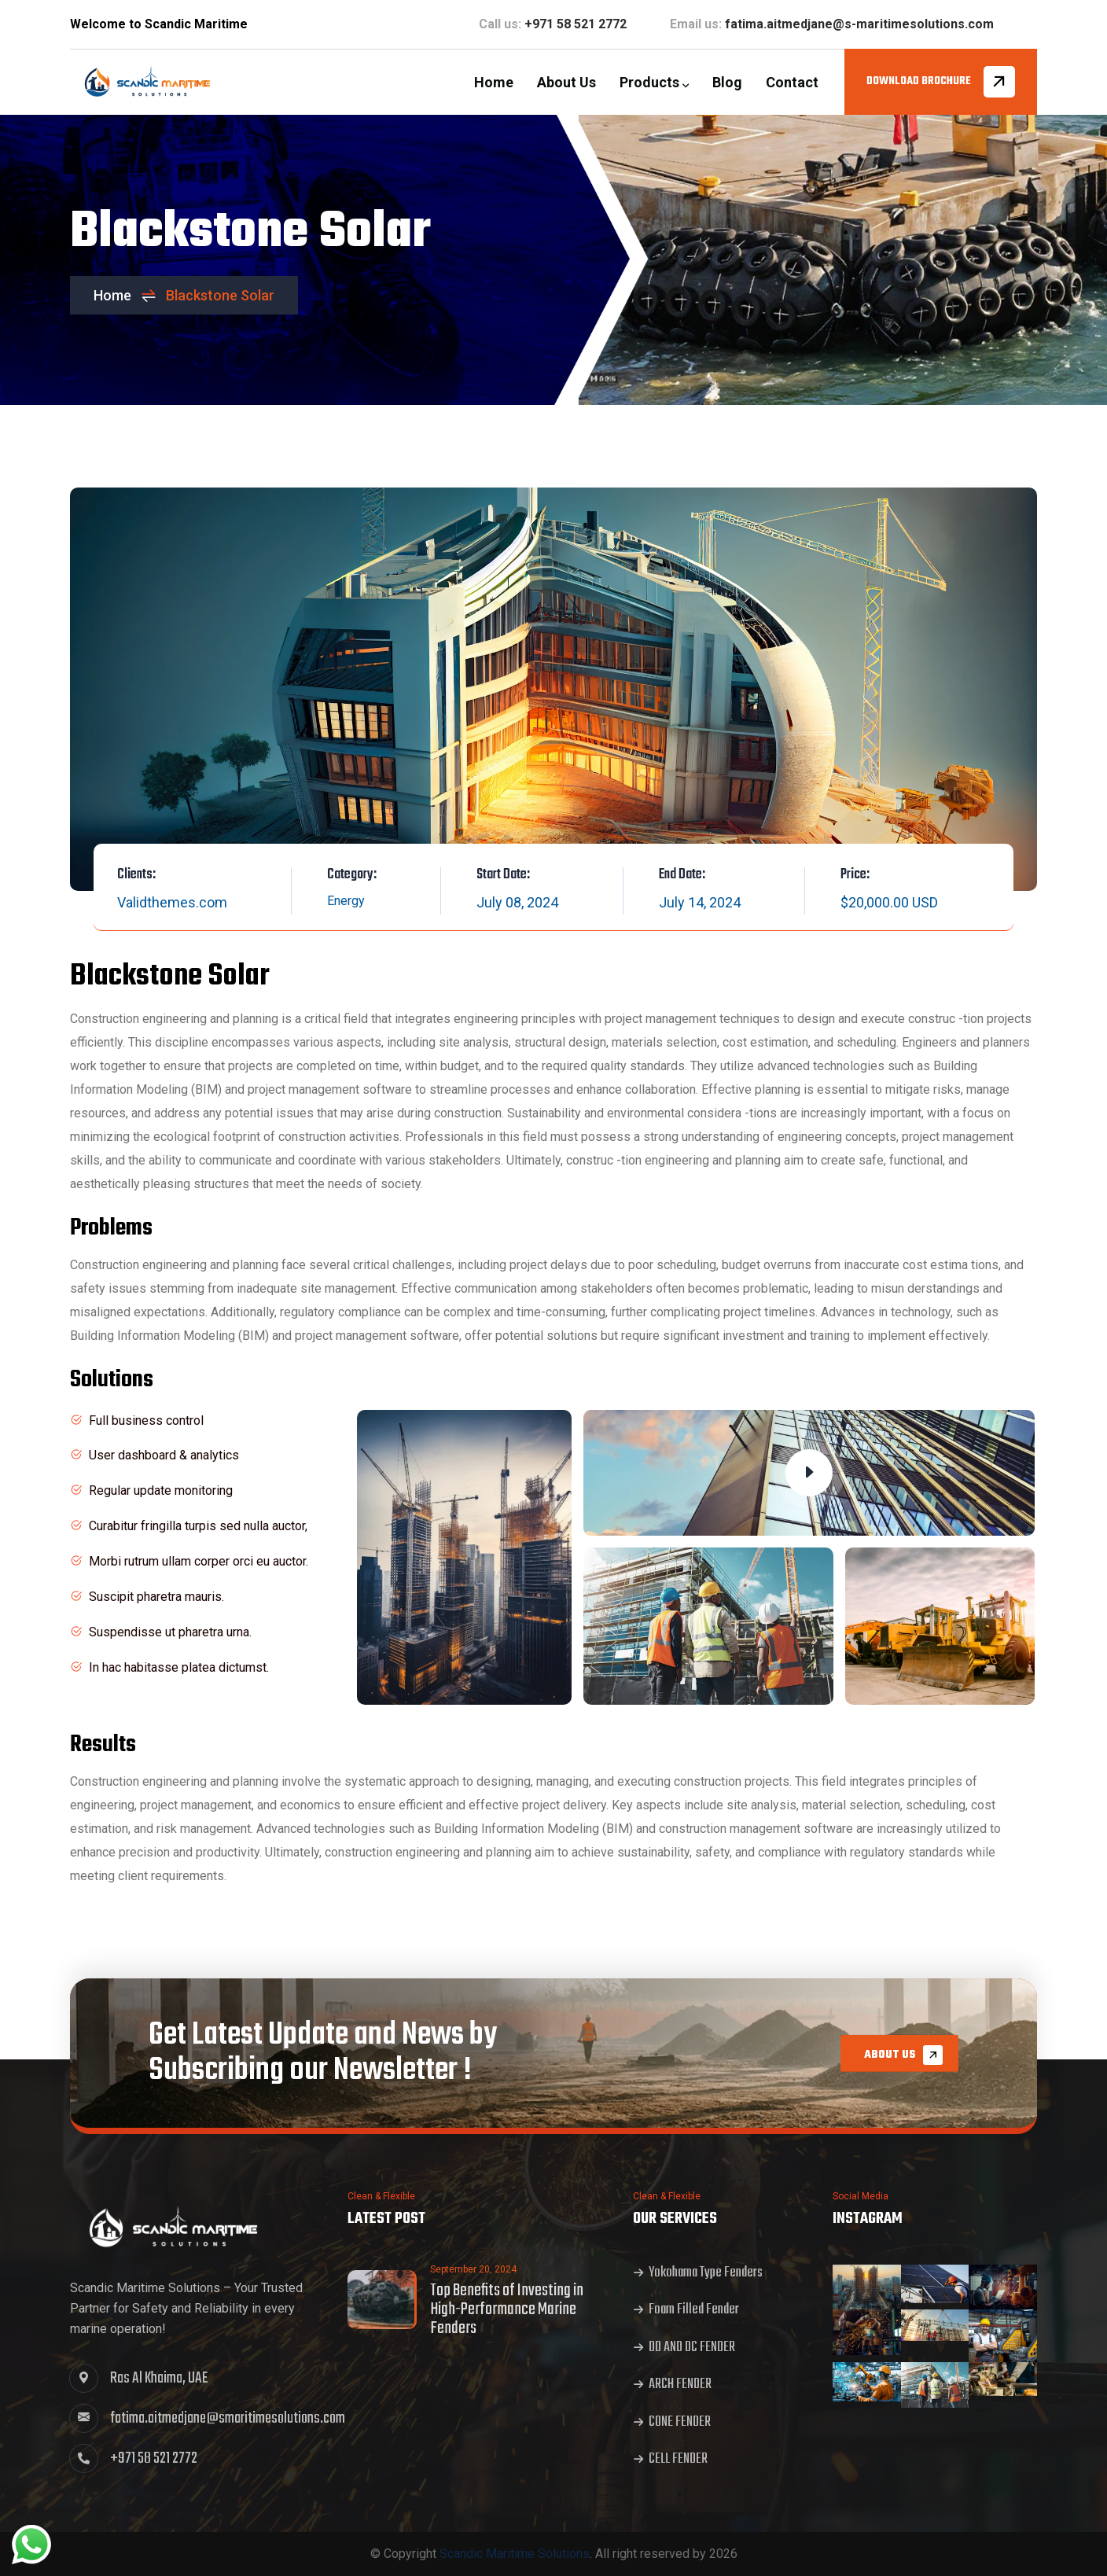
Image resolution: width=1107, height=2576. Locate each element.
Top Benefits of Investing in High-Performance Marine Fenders (506, 2309)
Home (125, 295)
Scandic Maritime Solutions (514, 2553)
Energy (346, 900)
